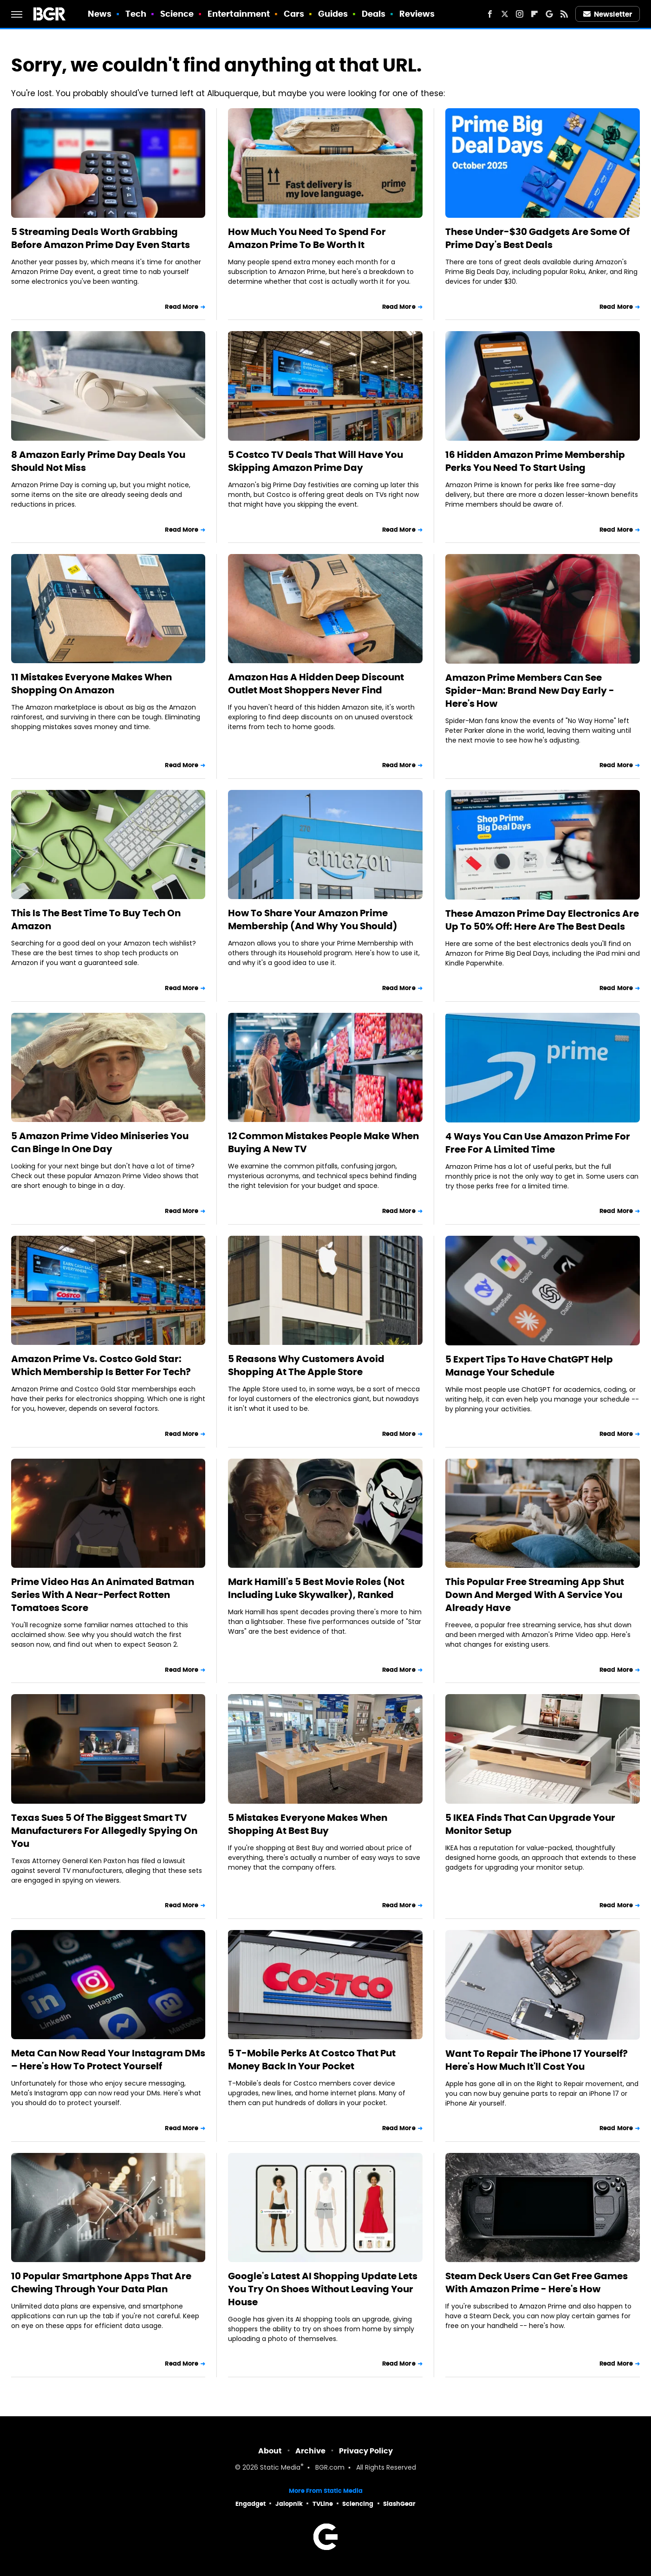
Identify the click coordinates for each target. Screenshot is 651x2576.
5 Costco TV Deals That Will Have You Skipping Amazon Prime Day (315, 461)
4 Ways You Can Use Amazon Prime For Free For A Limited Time (537, 1142)
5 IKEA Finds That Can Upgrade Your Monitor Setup (530, 1824)
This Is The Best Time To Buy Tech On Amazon (96, 919)
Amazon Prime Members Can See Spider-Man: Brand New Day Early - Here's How (529, 691)
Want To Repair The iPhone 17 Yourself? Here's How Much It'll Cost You (536, 2060)
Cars (294, 13)
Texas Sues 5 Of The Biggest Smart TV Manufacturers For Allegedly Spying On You (104, 1831)
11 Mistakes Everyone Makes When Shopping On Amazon (91, 683)
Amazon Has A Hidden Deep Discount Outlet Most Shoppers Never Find (316, 683)
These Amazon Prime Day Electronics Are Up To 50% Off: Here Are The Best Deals (542, 920)
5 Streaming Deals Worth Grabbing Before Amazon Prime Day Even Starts (100, 238)
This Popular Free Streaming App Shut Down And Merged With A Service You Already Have (534, 1595)
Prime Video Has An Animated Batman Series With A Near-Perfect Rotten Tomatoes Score (102, 1595)
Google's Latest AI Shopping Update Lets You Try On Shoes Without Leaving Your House (322, 2289)
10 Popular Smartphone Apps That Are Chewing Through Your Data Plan (101, 2282)
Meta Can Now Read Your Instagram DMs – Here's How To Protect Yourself (108, 2059)
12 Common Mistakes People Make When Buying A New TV (323, 1142)
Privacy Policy (366, 2451)
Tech (135, 13)
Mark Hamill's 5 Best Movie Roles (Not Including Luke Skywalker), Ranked (316, 1588)
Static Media (280, 2468)
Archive (310, 2451)
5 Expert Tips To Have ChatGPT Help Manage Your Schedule (529, 1365)
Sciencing (357, 2504)
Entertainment (239, 13)
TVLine (322, 2504)
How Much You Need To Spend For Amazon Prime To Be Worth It (307, 238)
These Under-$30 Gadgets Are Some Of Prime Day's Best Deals (537, 238)
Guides (333, 13)
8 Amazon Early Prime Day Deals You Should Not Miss (98, 461)
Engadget (250, 2504)
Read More (181, 307)
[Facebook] (490, 14)
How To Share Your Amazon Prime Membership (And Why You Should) (312, 919)
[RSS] (564, 14)
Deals (374, 13)
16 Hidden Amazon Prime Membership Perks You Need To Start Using (535, 461)
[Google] (549, 14)
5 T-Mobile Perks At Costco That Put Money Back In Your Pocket (312, 2059)
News (99, 13)
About (270, 2451)
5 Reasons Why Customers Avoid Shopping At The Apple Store (306, 1365)
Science (177, 13)
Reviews (417, 13)
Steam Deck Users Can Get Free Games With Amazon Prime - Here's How (536, 2282)
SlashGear (399, 2504)
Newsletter (607, 14)
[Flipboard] (534, 14)
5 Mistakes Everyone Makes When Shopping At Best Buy (307, 1824)
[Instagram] (519, 14)
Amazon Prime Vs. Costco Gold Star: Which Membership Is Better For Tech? (101, 1365)
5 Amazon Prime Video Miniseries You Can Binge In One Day (100, 1142)
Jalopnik (289, 2504)
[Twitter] (504, 14)
